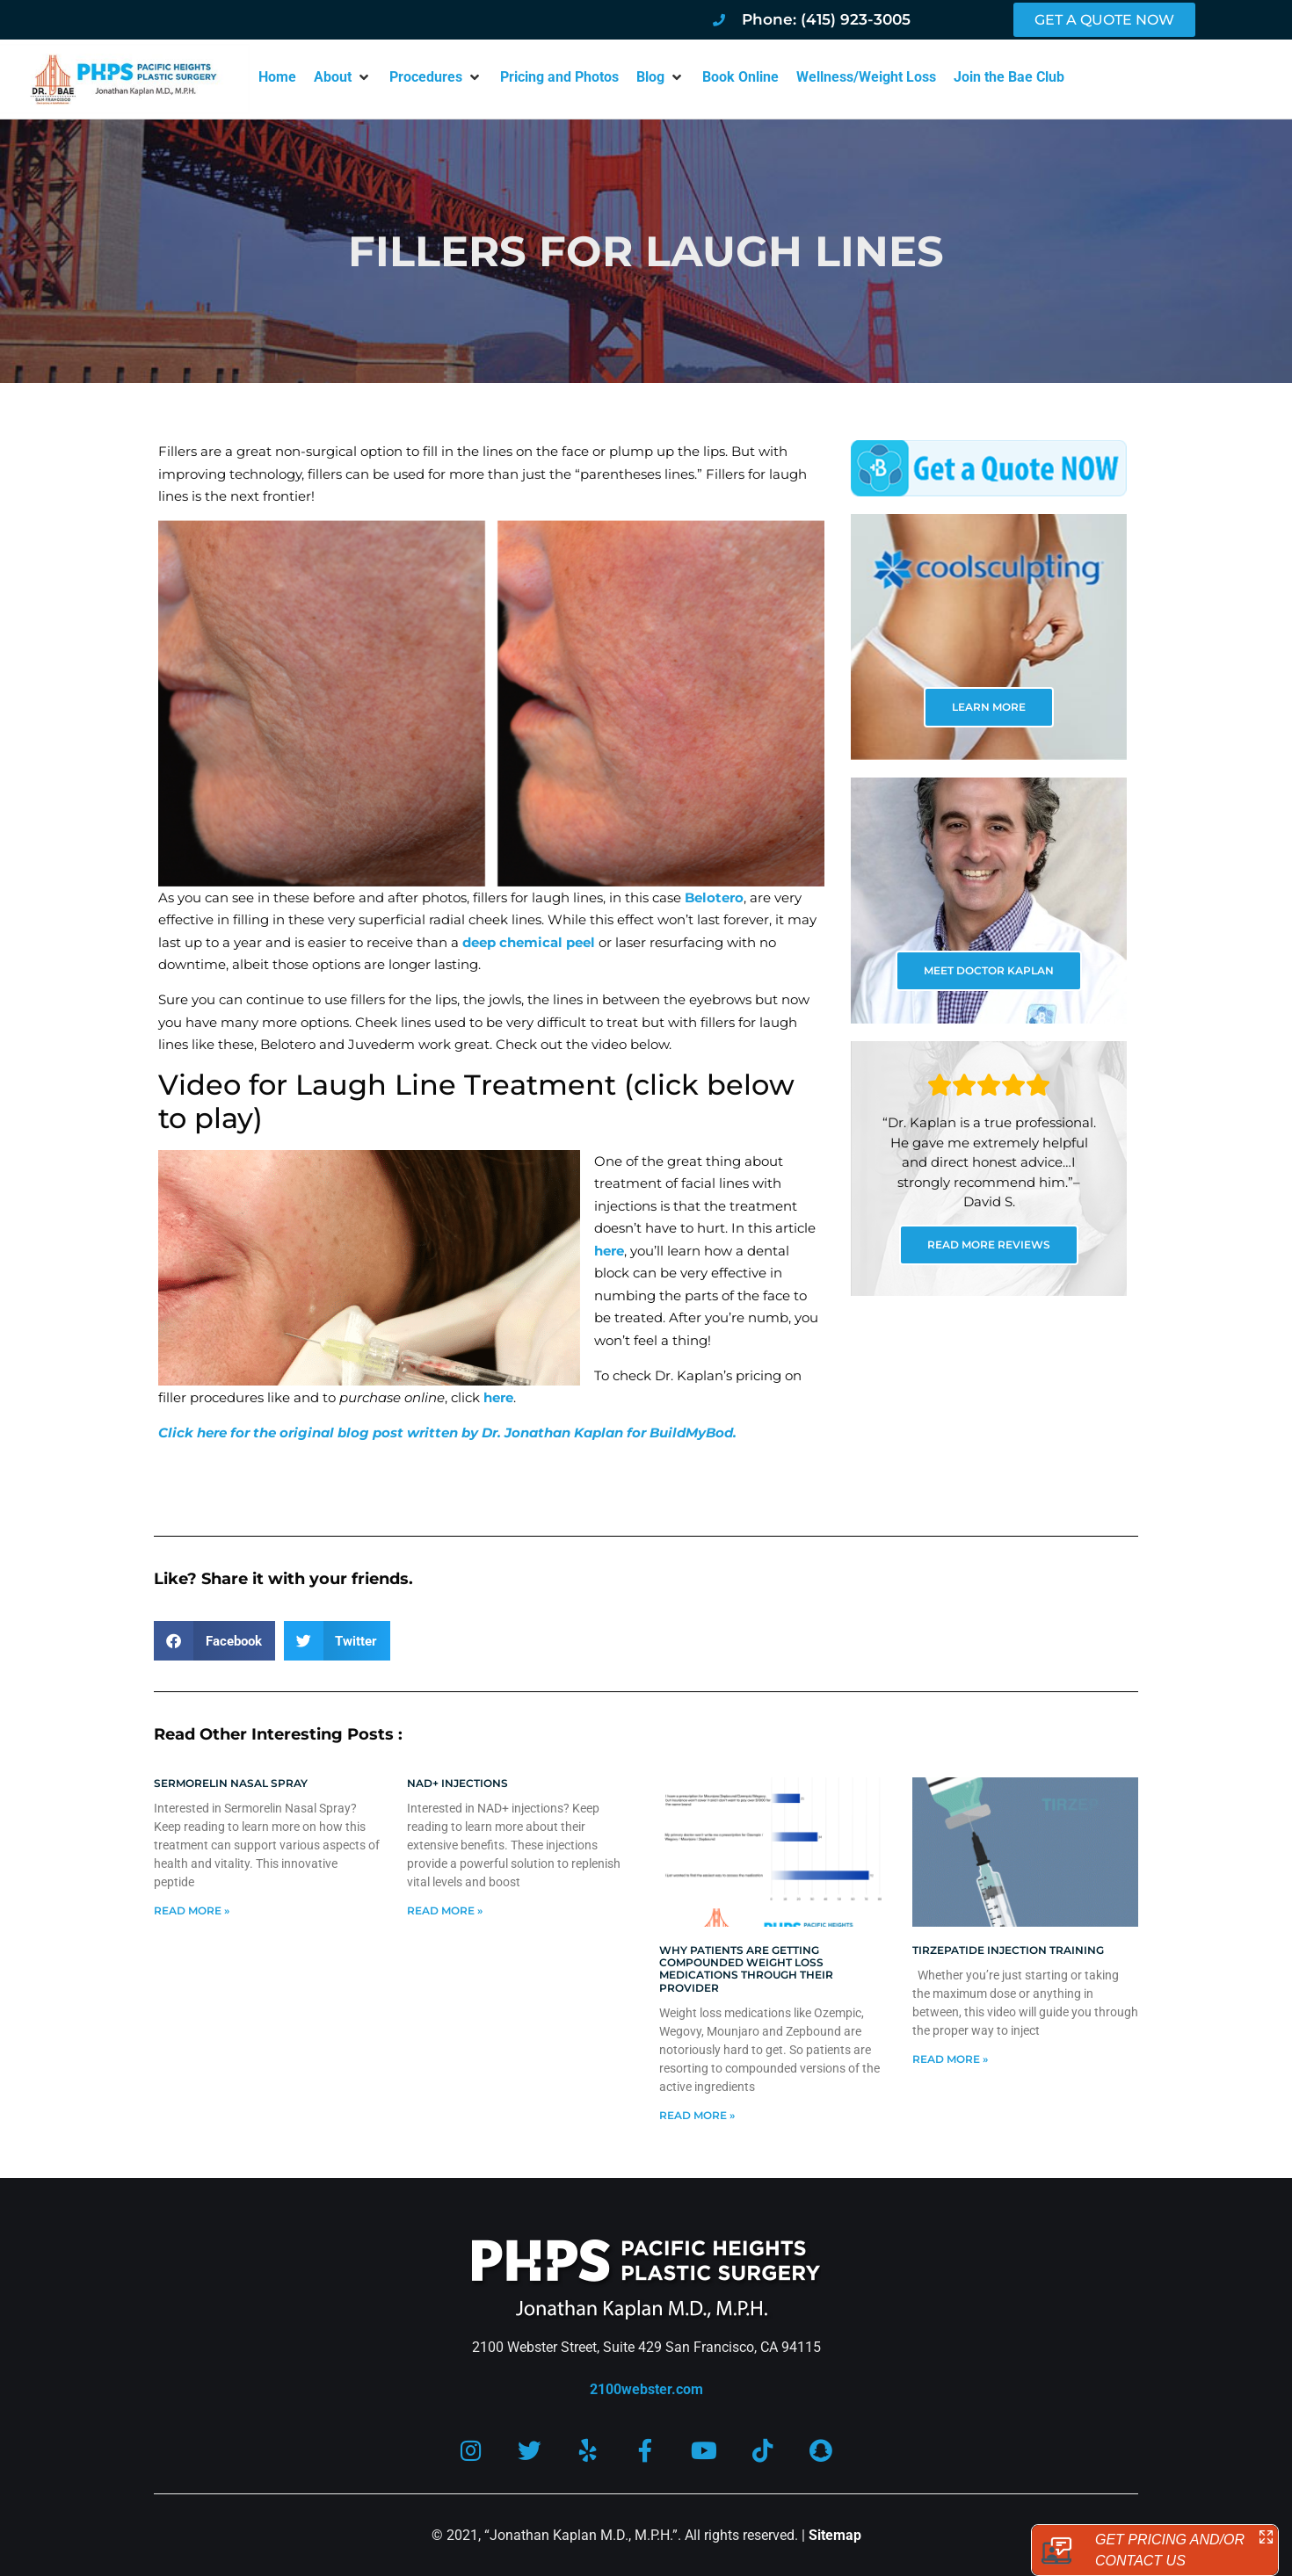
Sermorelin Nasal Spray (231, 1783)
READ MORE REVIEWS (988, 1244)
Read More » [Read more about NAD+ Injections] (445, 1910)
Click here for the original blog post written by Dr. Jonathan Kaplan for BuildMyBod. (447, 1432)
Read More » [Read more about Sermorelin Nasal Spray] (191, 1910)
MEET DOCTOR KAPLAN (989, 970)
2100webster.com (646, 2389)
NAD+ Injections (457, 1783)
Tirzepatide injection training (1008, 1950)
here (609, 1250)
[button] (343, 77)
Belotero (714, 897)
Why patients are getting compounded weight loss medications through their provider (746, 1968)
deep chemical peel (528, 942)
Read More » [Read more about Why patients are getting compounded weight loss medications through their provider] (697, 2115)
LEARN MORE (989, 706)
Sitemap (835, 2535)
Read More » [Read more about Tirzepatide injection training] (950, 2059)
